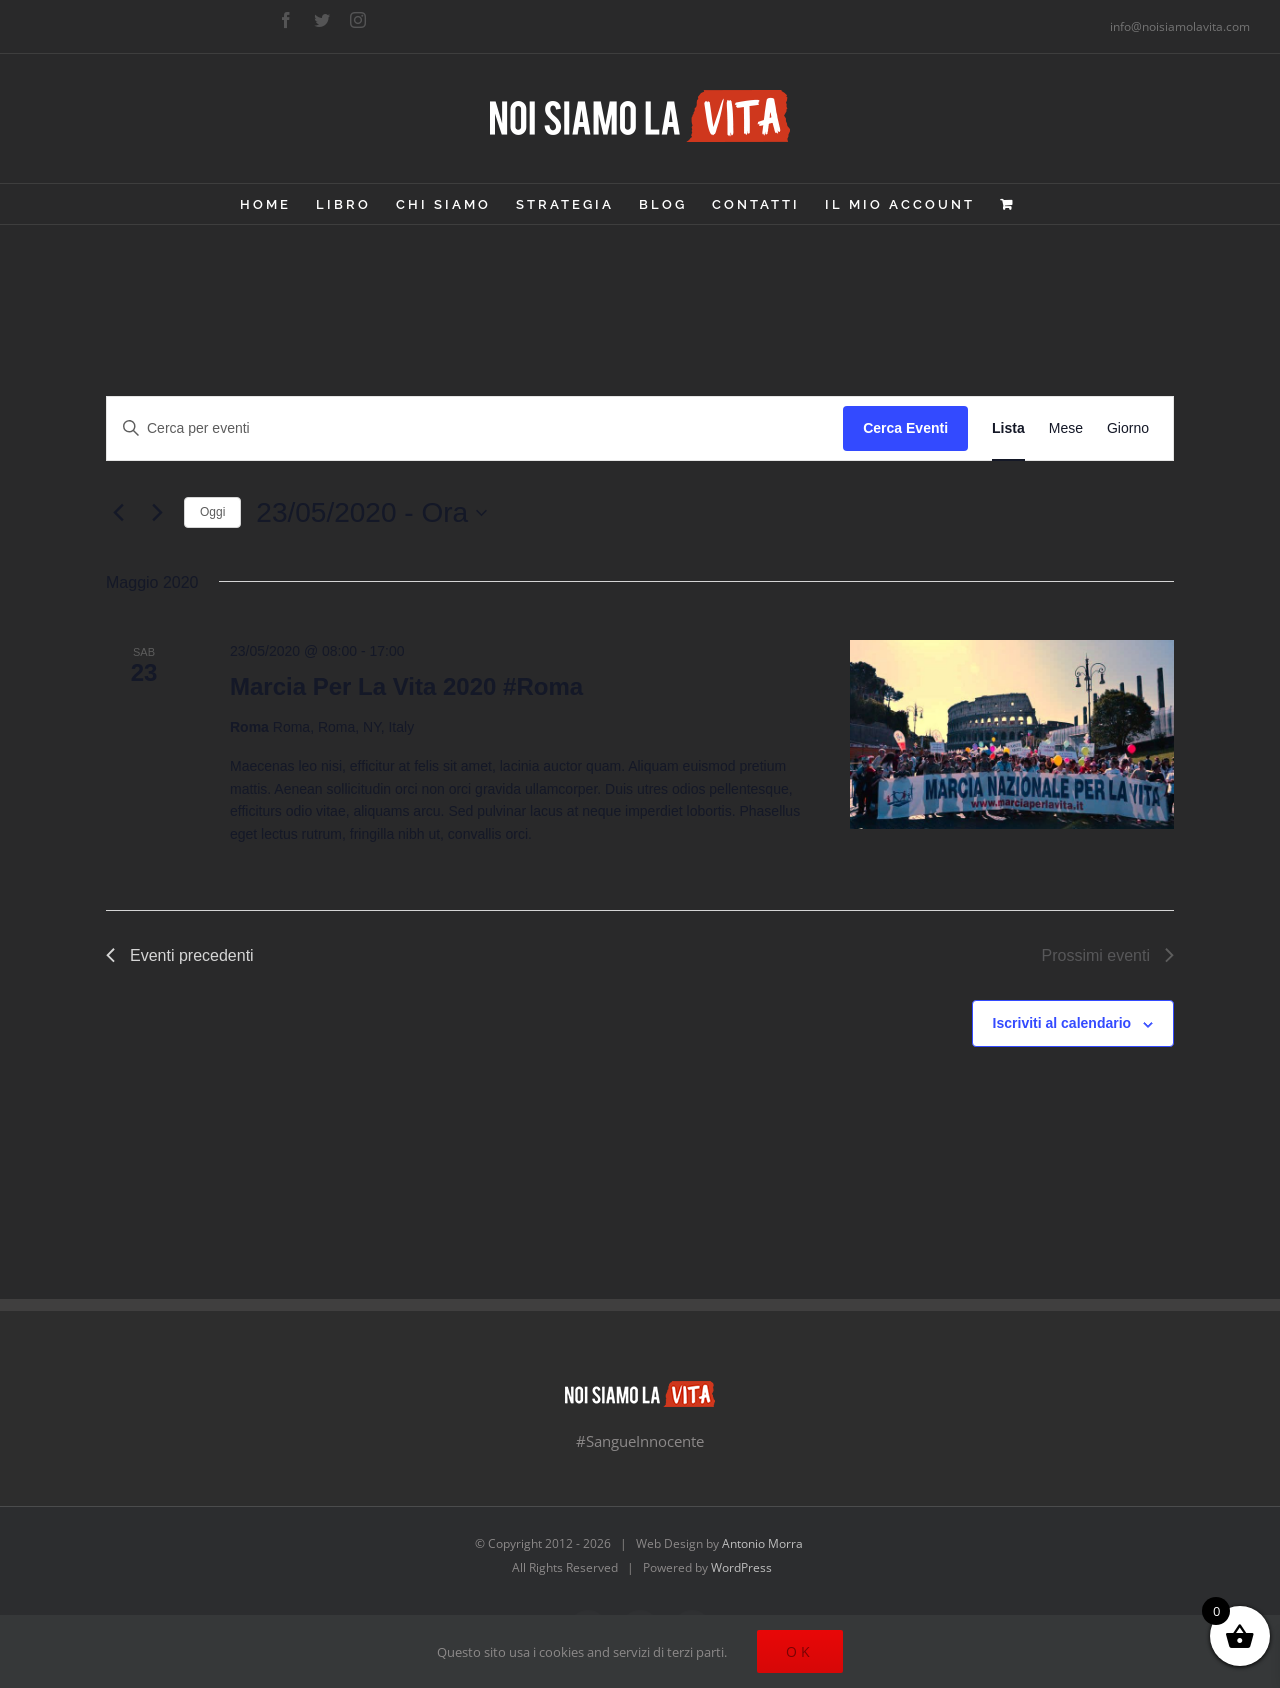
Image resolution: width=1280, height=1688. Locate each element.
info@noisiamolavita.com (1180, 26)
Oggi (212, 512)
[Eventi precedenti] (118, 513)
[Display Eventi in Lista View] (1008, 428)
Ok (800, 1651)
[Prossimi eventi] (157, 513)
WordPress (741, 1567)
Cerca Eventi (905, 428)
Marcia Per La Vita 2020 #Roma (406, 686)
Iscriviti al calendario (1062, 1023)
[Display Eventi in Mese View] (1066, 428)
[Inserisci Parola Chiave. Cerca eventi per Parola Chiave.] (475, 428)
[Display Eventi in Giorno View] (1128, 428)
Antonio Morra (762, 1543)
